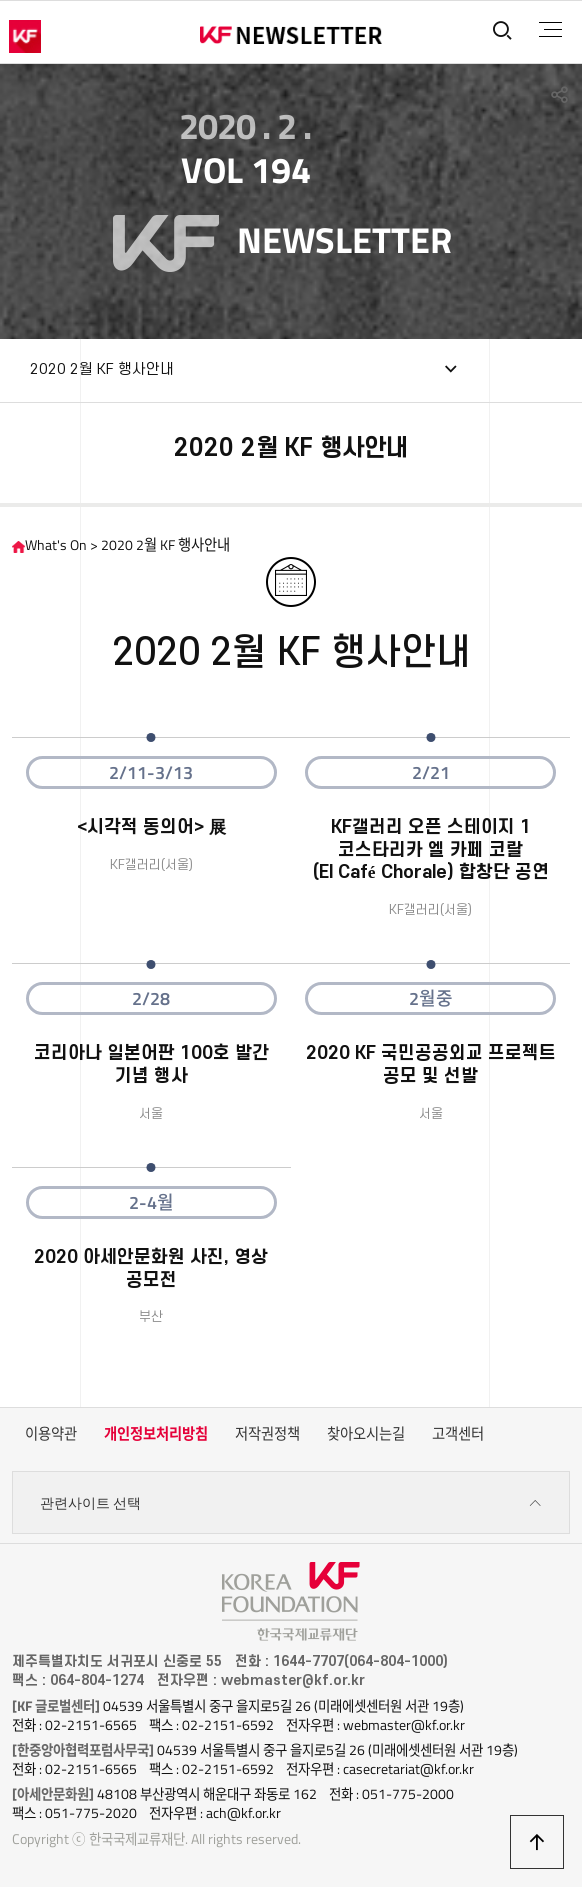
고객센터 (458, 1434)
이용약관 (51, 1434)
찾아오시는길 (366, 1434)
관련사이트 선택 (291, 1503)
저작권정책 (267, 1434)
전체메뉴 (550, 30)
